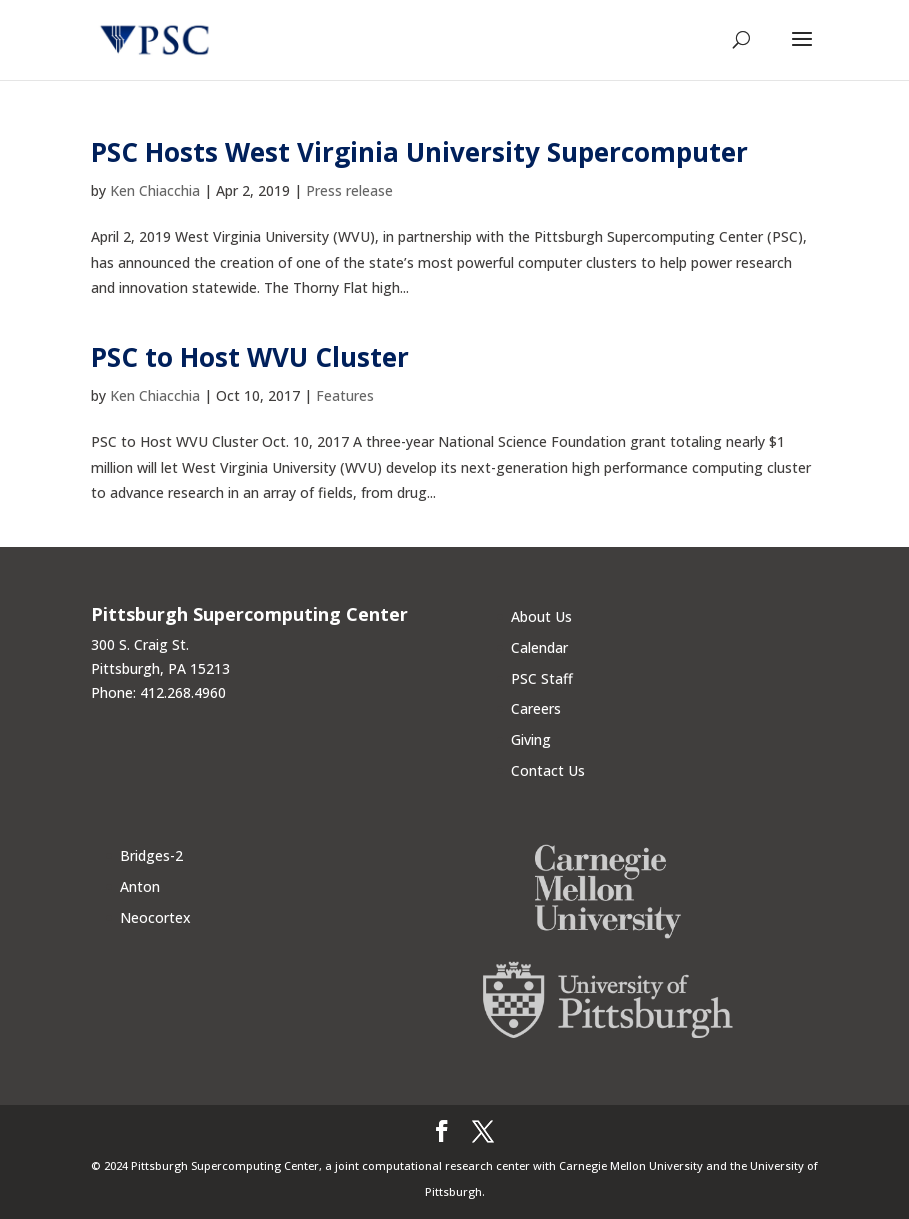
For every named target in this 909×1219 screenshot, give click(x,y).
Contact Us (548, 770)
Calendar (539, 647)
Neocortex (155, 917)
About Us (541, 616)
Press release (349, 190)
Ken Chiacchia (155, 190)
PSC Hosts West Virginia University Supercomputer (419, 152)
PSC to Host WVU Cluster (250, 357)
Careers (536, 708)
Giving (531, 739)
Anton (140, 886)
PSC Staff (542, 678)
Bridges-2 (151, 855)
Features (345, 395)
